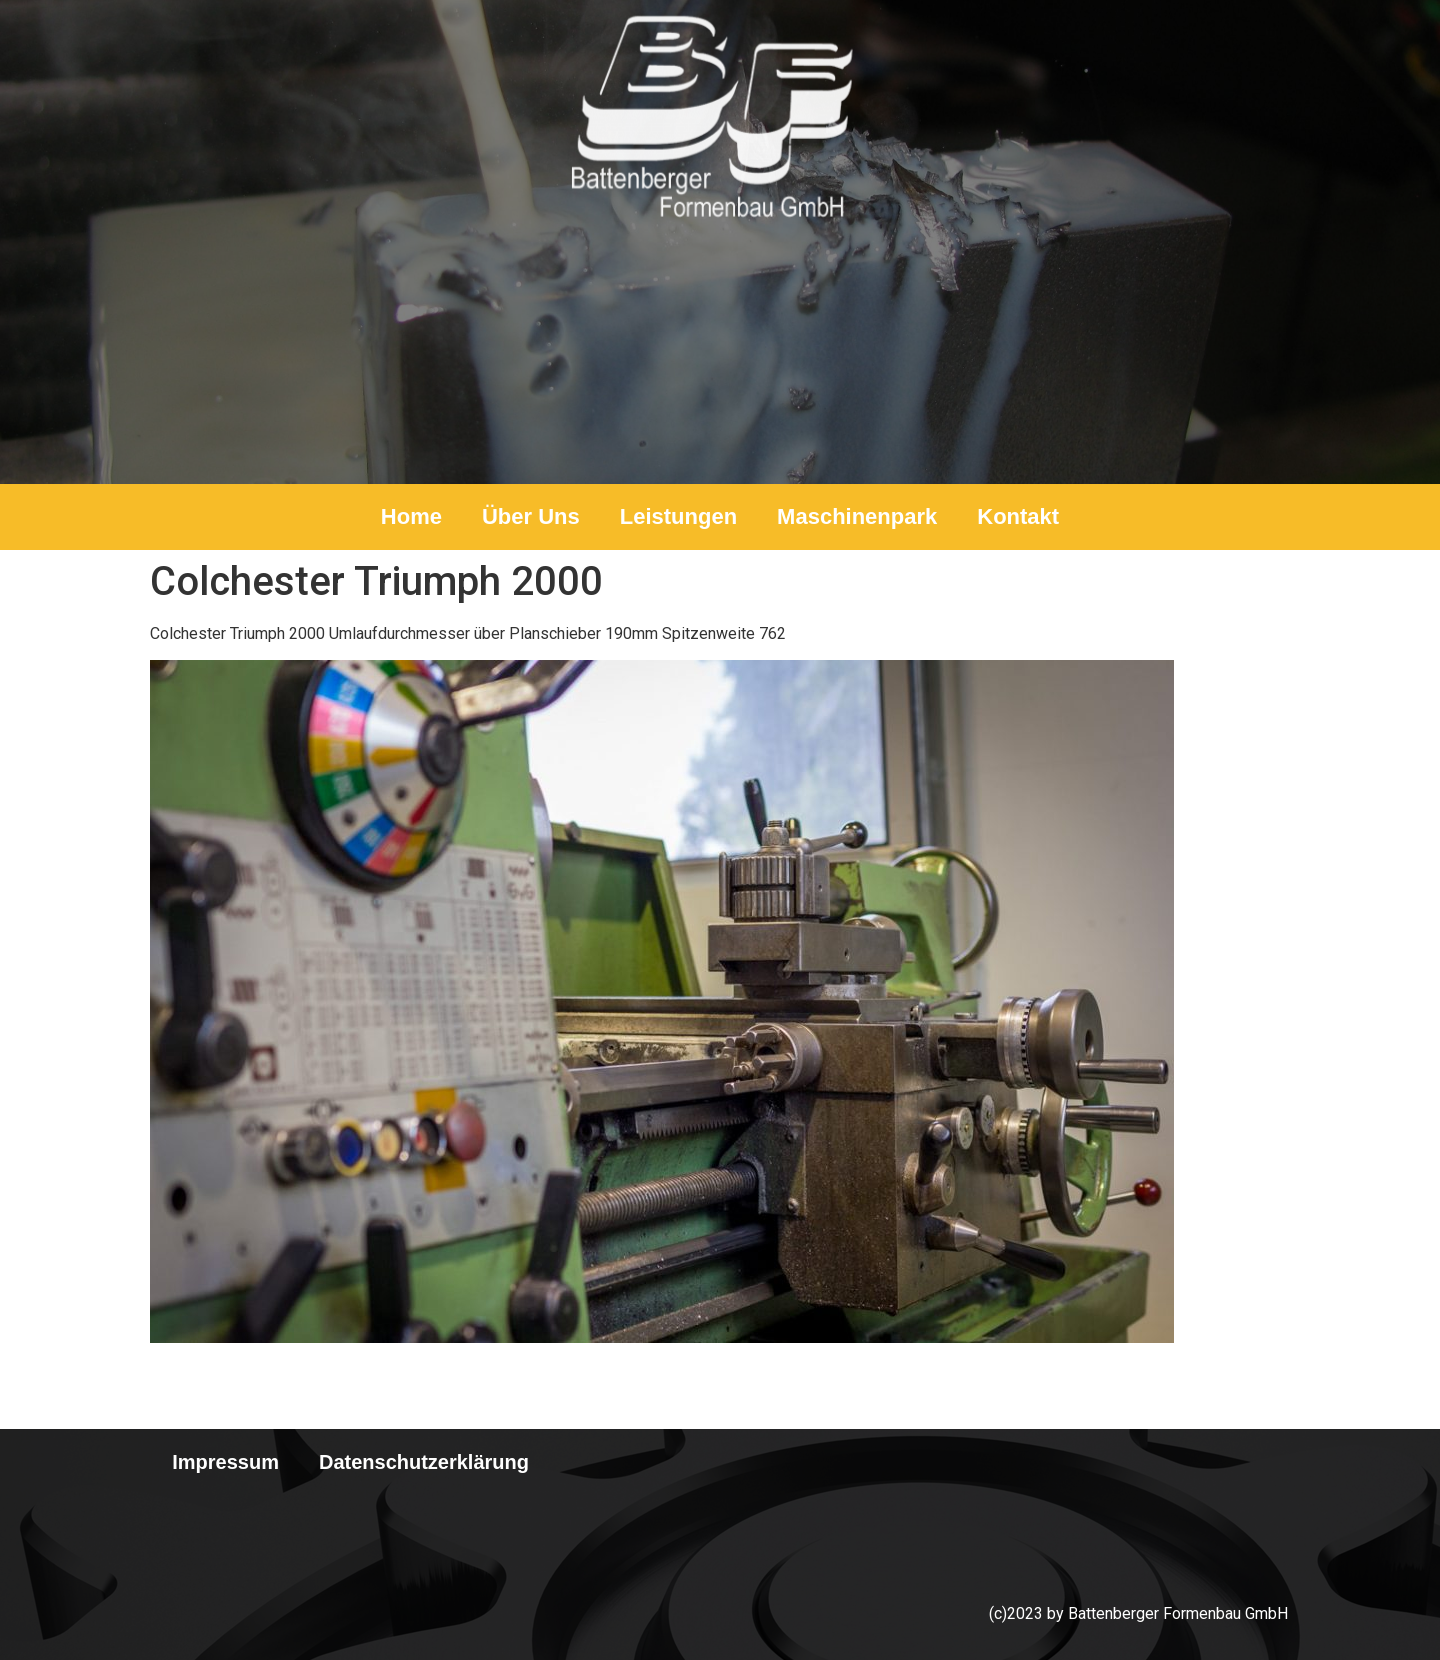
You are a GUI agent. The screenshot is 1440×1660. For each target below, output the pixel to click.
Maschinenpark (857, 516)
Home (411, 516)
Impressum (225, 1462)
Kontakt (1018, 516)
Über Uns (531, 516)
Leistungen (678, 516)
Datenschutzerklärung (424, 1462)
